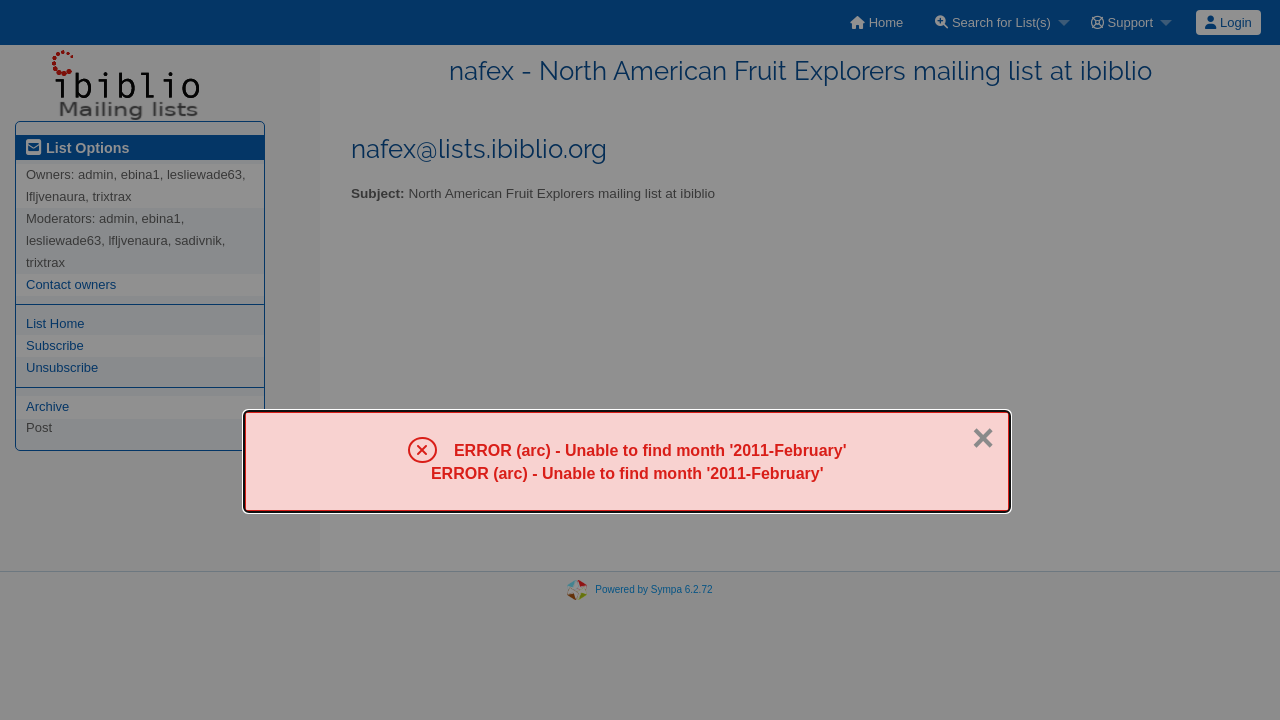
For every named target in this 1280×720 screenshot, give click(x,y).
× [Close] (983, 438)
